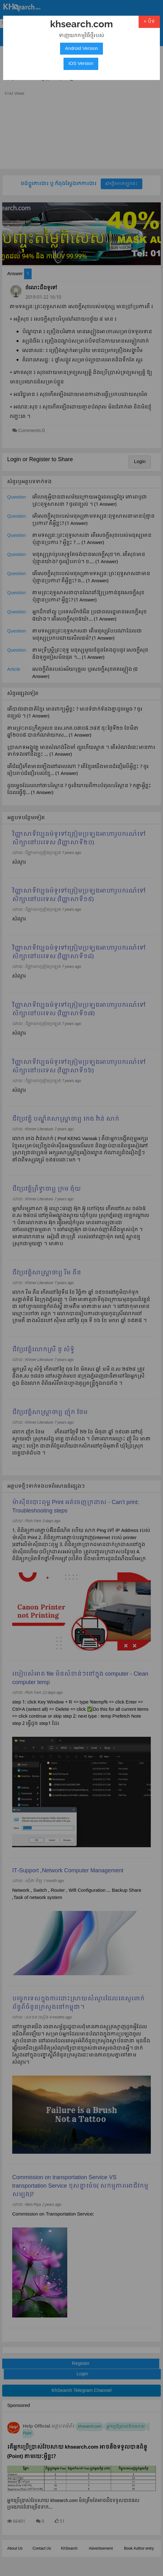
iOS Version (81, 64)
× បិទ (149, 22)
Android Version (81, 49)
